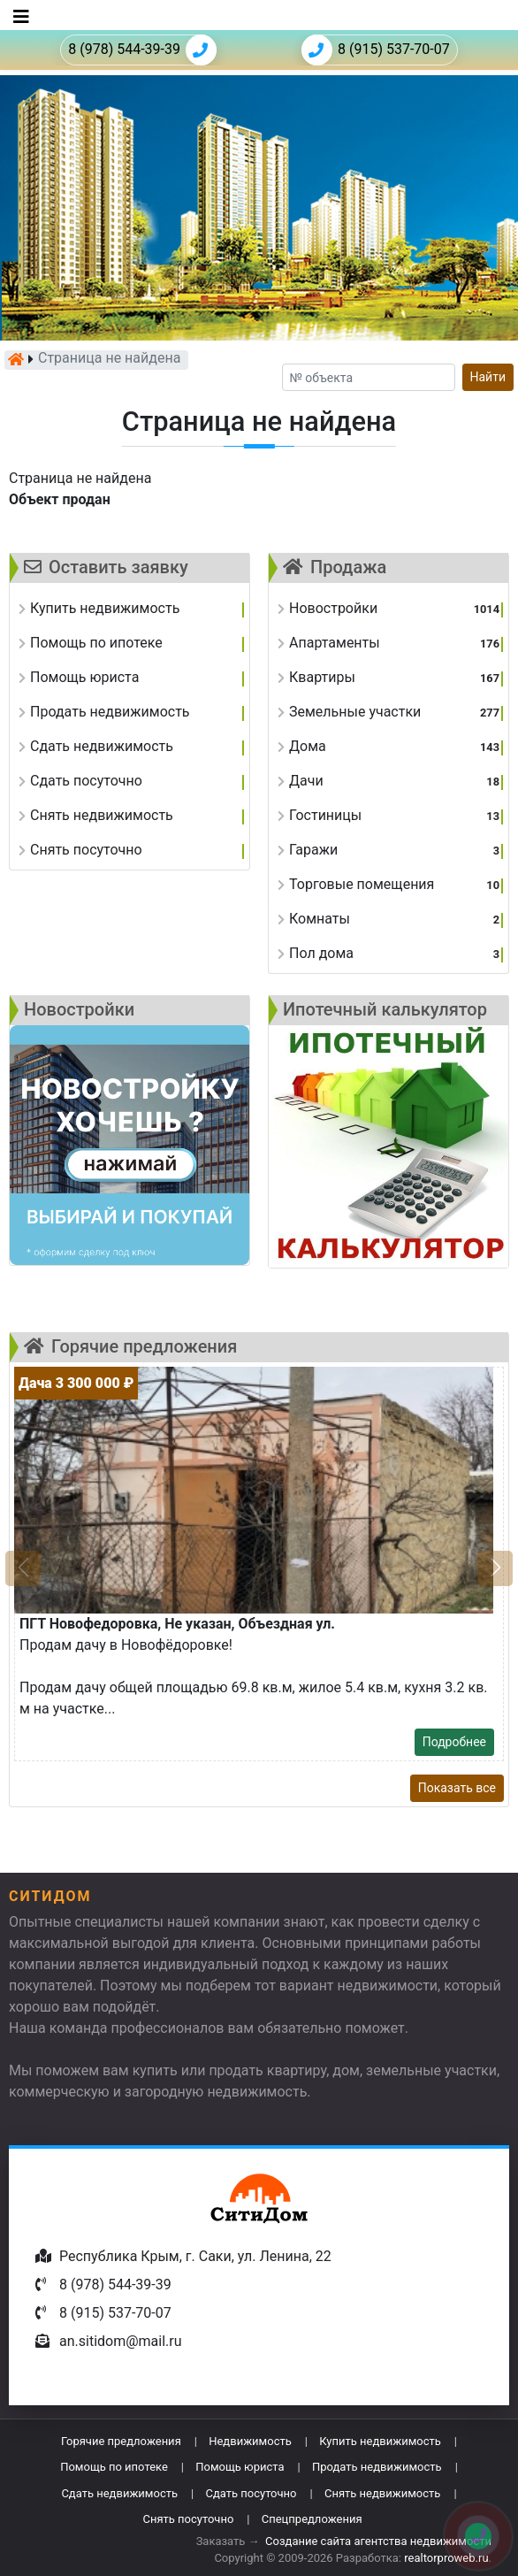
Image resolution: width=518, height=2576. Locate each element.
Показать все (457, 1788)
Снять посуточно (187, 2519)
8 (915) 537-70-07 (375, 49)
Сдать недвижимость (119, 2493)
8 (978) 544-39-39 (142, 49)
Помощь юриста (239, 2466)
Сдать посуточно (250, 2493)
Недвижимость (250, 2441)
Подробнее (454, 1742)
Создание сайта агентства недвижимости (378, 2541)
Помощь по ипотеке (114, 2466)
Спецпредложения (312, 2519)
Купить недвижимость (380, 2441)
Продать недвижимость (377, 2466)
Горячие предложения (121, 2441)
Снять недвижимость (382, 2493)
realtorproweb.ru (446, 2557)
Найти (488, 377)
